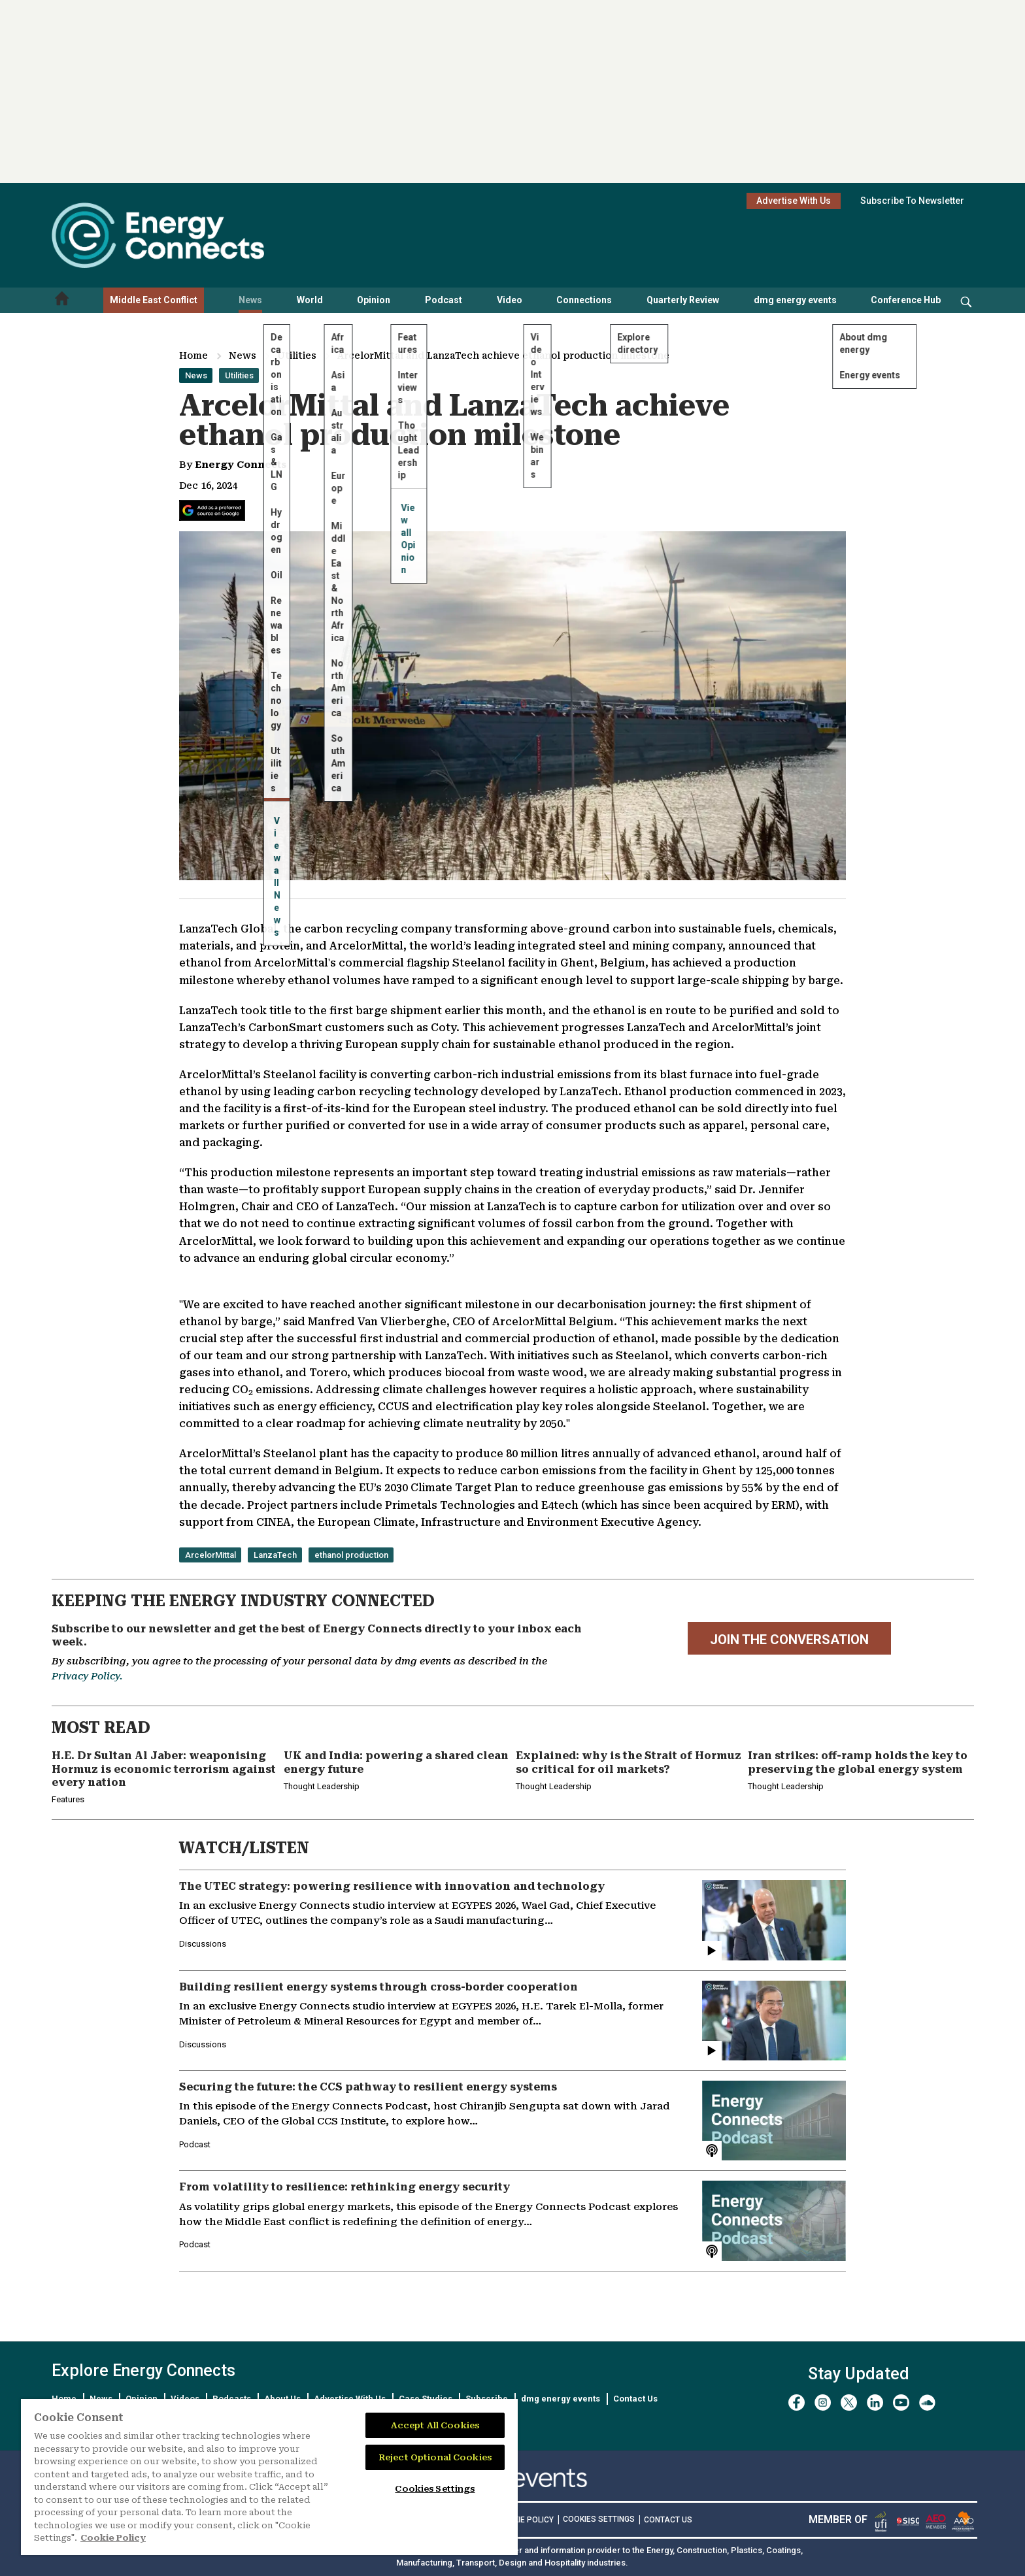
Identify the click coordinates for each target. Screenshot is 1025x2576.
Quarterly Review (683, 300)
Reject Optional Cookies (435, 2457)
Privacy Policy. (87, 1676)
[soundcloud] (927, 2402)
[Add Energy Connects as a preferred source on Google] (212, 510)
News (250, 300)
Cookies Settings (599, 2519)
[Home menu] (62, 300)
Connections (584, 300)
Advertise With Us (793, 200)
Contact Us (635, 2398)
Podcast (443, 300)
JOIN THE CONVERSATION (789, 1639)
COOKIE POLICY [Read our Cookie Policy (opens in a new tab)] (525, 2519)
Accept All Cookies (435, 2425)
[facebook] (796, 2402)
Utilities (296, 355)
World (310, 300)
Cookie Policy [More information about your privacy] (113, 2538)
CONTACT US (668, 2519)
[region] (269, 2477)
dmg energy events (795, 300)
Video (509, 300)
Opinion (373, 300)
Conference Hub (906, 300)
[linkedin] (875, 2402)
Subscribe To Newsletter (912, 200)
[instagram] (823, 2402)
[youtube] (901, 2402)
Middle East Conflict (153, 300)
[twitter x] (849, 2402)
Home (193, 355)
